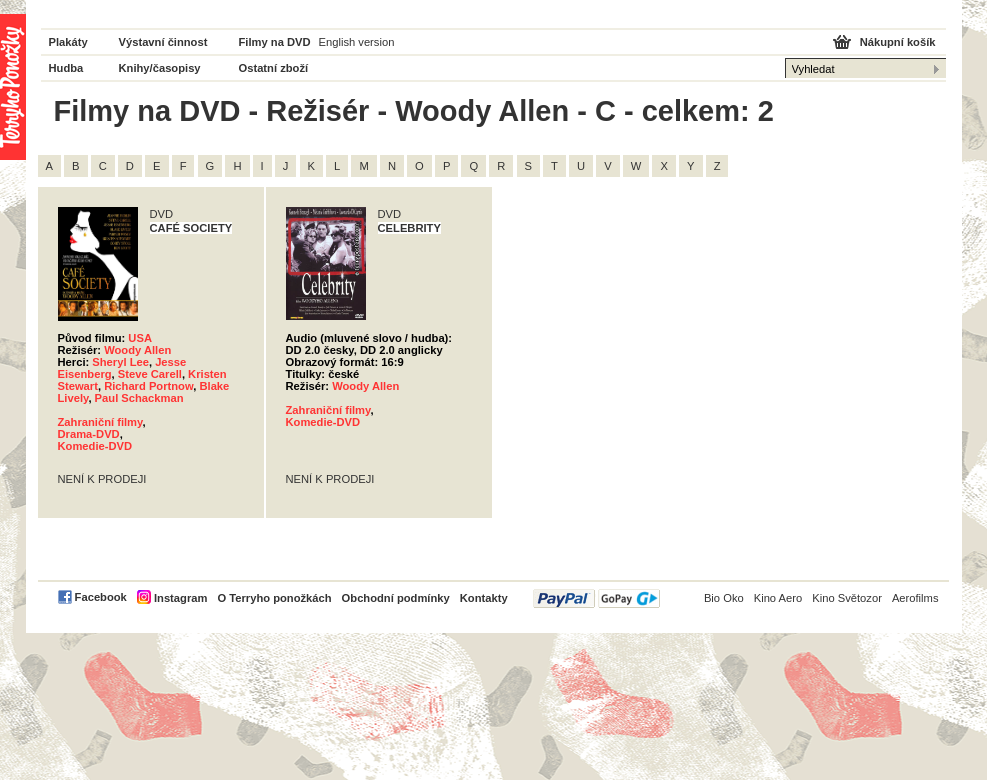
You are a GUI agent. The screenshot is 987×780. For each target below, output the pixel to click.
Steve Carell (150, 374)
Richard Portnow (148, 386)
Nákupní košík (898, 42)
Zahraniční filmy (100, 422)
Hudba (66, 68)
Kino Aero (778, 598)
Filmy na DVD (275, 42)
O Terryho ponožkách (274, 598)
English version (357, 42)
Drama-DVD (89, 434)
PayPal (596, 598)
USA (140, 338)
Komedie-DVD (95, 446)
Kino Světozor (847, 598)
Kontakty (484, 598)
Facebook (101, 597)
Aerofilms (915, 598)
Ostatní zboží (274, 68)
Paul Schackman (139, 398)
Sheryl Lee (120, 362)
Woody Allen (137, 350)
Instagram (180, 598)
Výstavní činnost (163, 42)
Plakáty (68, 42)
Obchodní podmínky (396, 598)
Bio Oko (724, 598)
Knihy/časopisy (160, 68)
